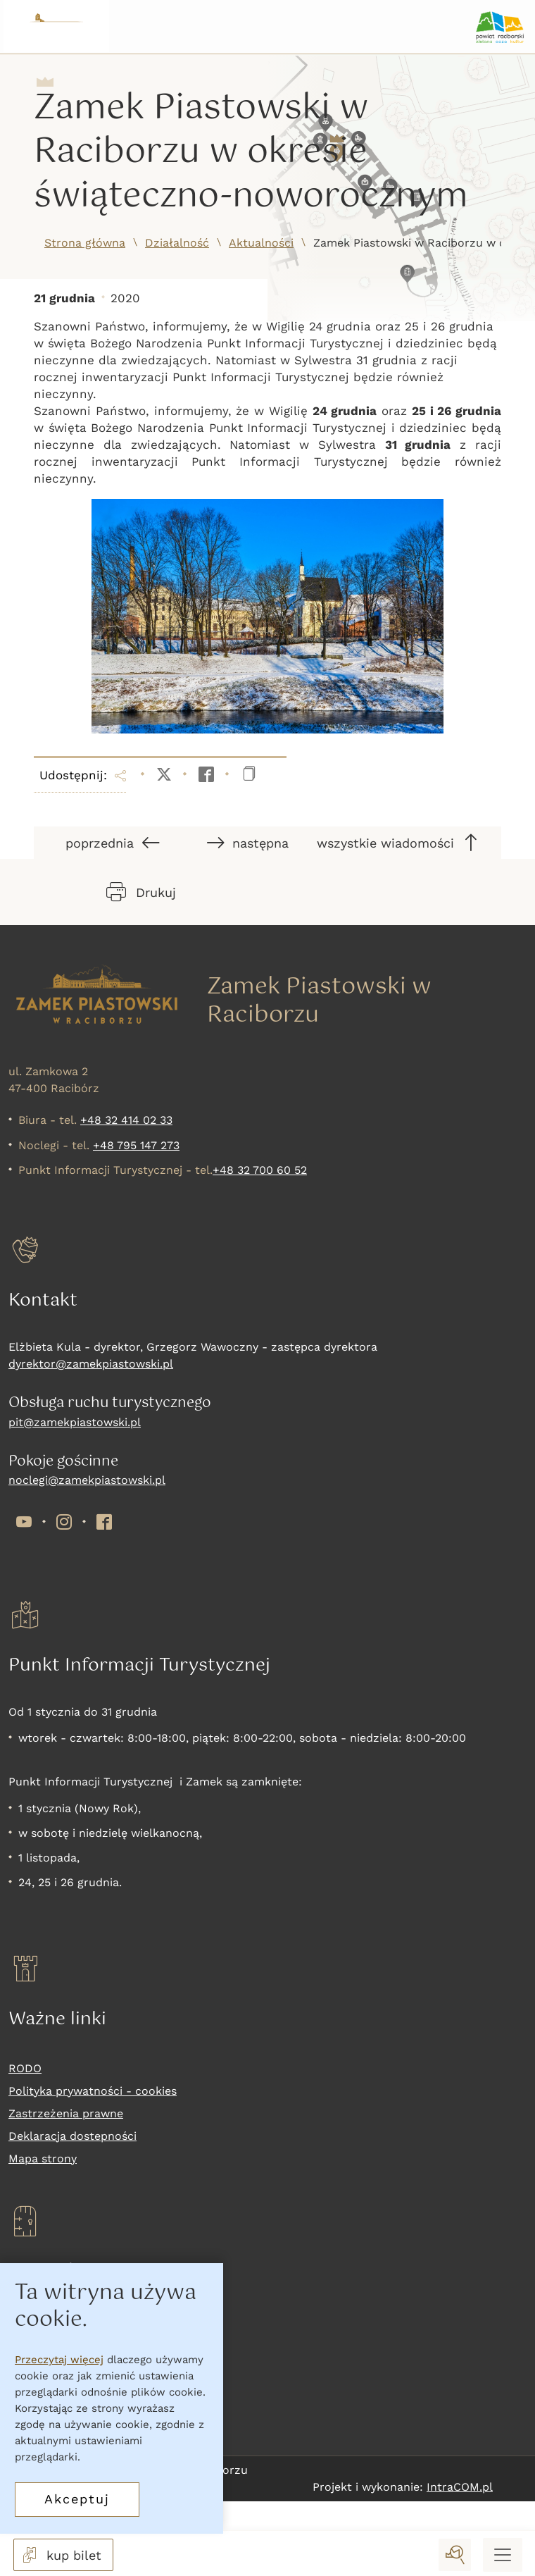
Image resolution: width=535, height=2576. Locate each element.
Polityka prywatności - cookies (92, 2091)
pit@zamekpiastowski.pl (74, 1422)
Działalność (177, 242)
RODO (25, 2068)
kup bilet (60, 2555)
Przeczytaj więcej (59, 2359)
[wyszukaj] (455, 2555)
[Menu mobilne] (502, 2555)
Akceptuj (77, 2498)
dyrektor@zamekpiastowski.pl (90, 1363)
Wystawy (32, 2365)
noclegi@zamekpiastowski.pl (86, 1480)
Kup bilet (33, 2320)
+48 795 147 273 (136, 1145)
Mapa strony (42, 2158)
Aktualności (261, 242)
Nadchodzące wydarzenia (78, 2387)
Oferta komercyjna (59, 2410)
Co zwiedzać (42, 2342)
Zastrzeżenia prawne (65, 2113)
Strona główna (84, 242)
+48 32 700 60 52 (260, 1170)
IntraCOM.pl (460, 2487)
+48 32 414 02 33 (126, 1120)
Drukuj (141, 892)
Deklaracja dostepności (72, 2136)
